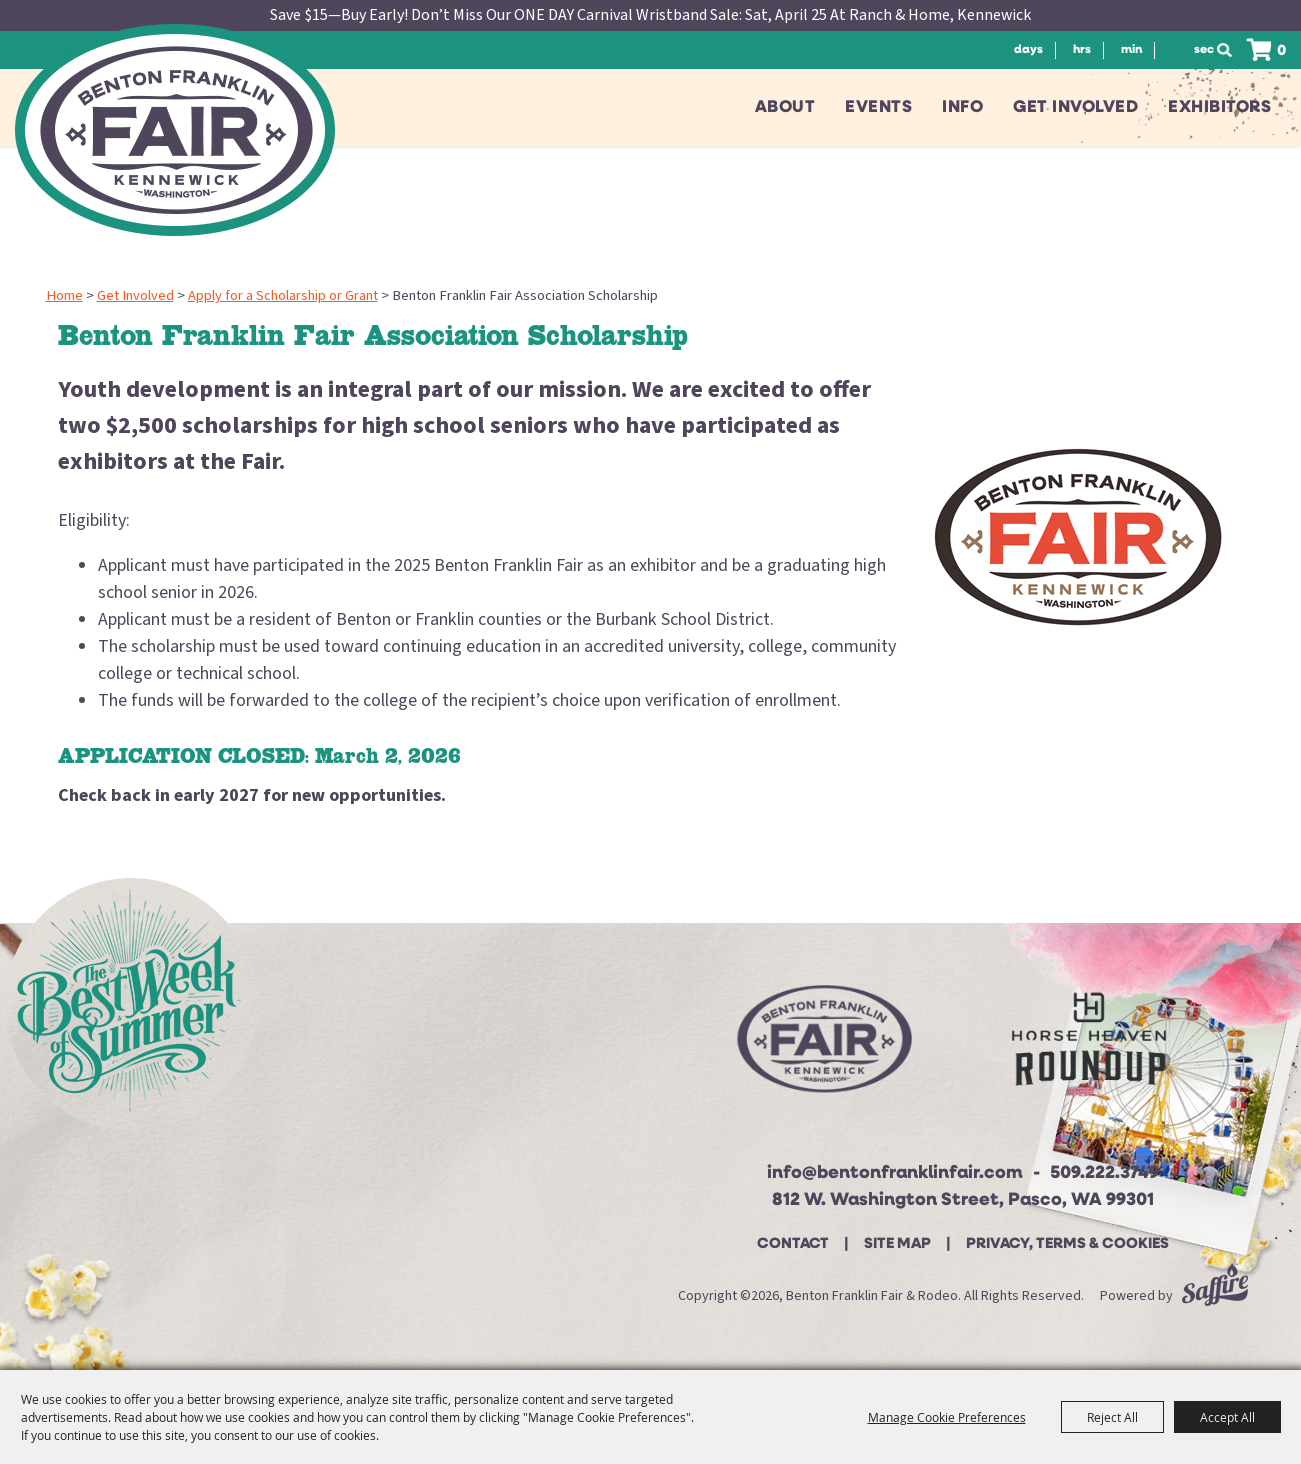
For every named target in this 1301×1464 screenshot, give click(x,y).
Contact (793, 1244)
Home (64, 295)
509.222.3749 (1104, 1173)
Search (1230, 50)
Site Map (897, 1244)
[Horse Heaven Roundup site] (1089, 1046)
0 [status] (1281, 51)
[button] (1078, 537)
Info (962, 107)
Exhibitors (1219, 107)
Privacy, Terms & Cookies (1067, 1244)
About (785, 107)
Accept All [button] (1227, 1417)
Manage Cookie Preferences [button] (947, 1417)
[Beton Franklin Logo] (822, 1047)
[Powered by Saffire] (1215, 1296)
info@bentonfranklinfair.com (895, 1173)
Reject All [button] (1112, 1417)
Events (878, 107)
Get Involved (1075, 107)
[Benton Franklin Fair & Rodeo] (175, 130)
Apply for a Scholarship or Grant (283, 295)
